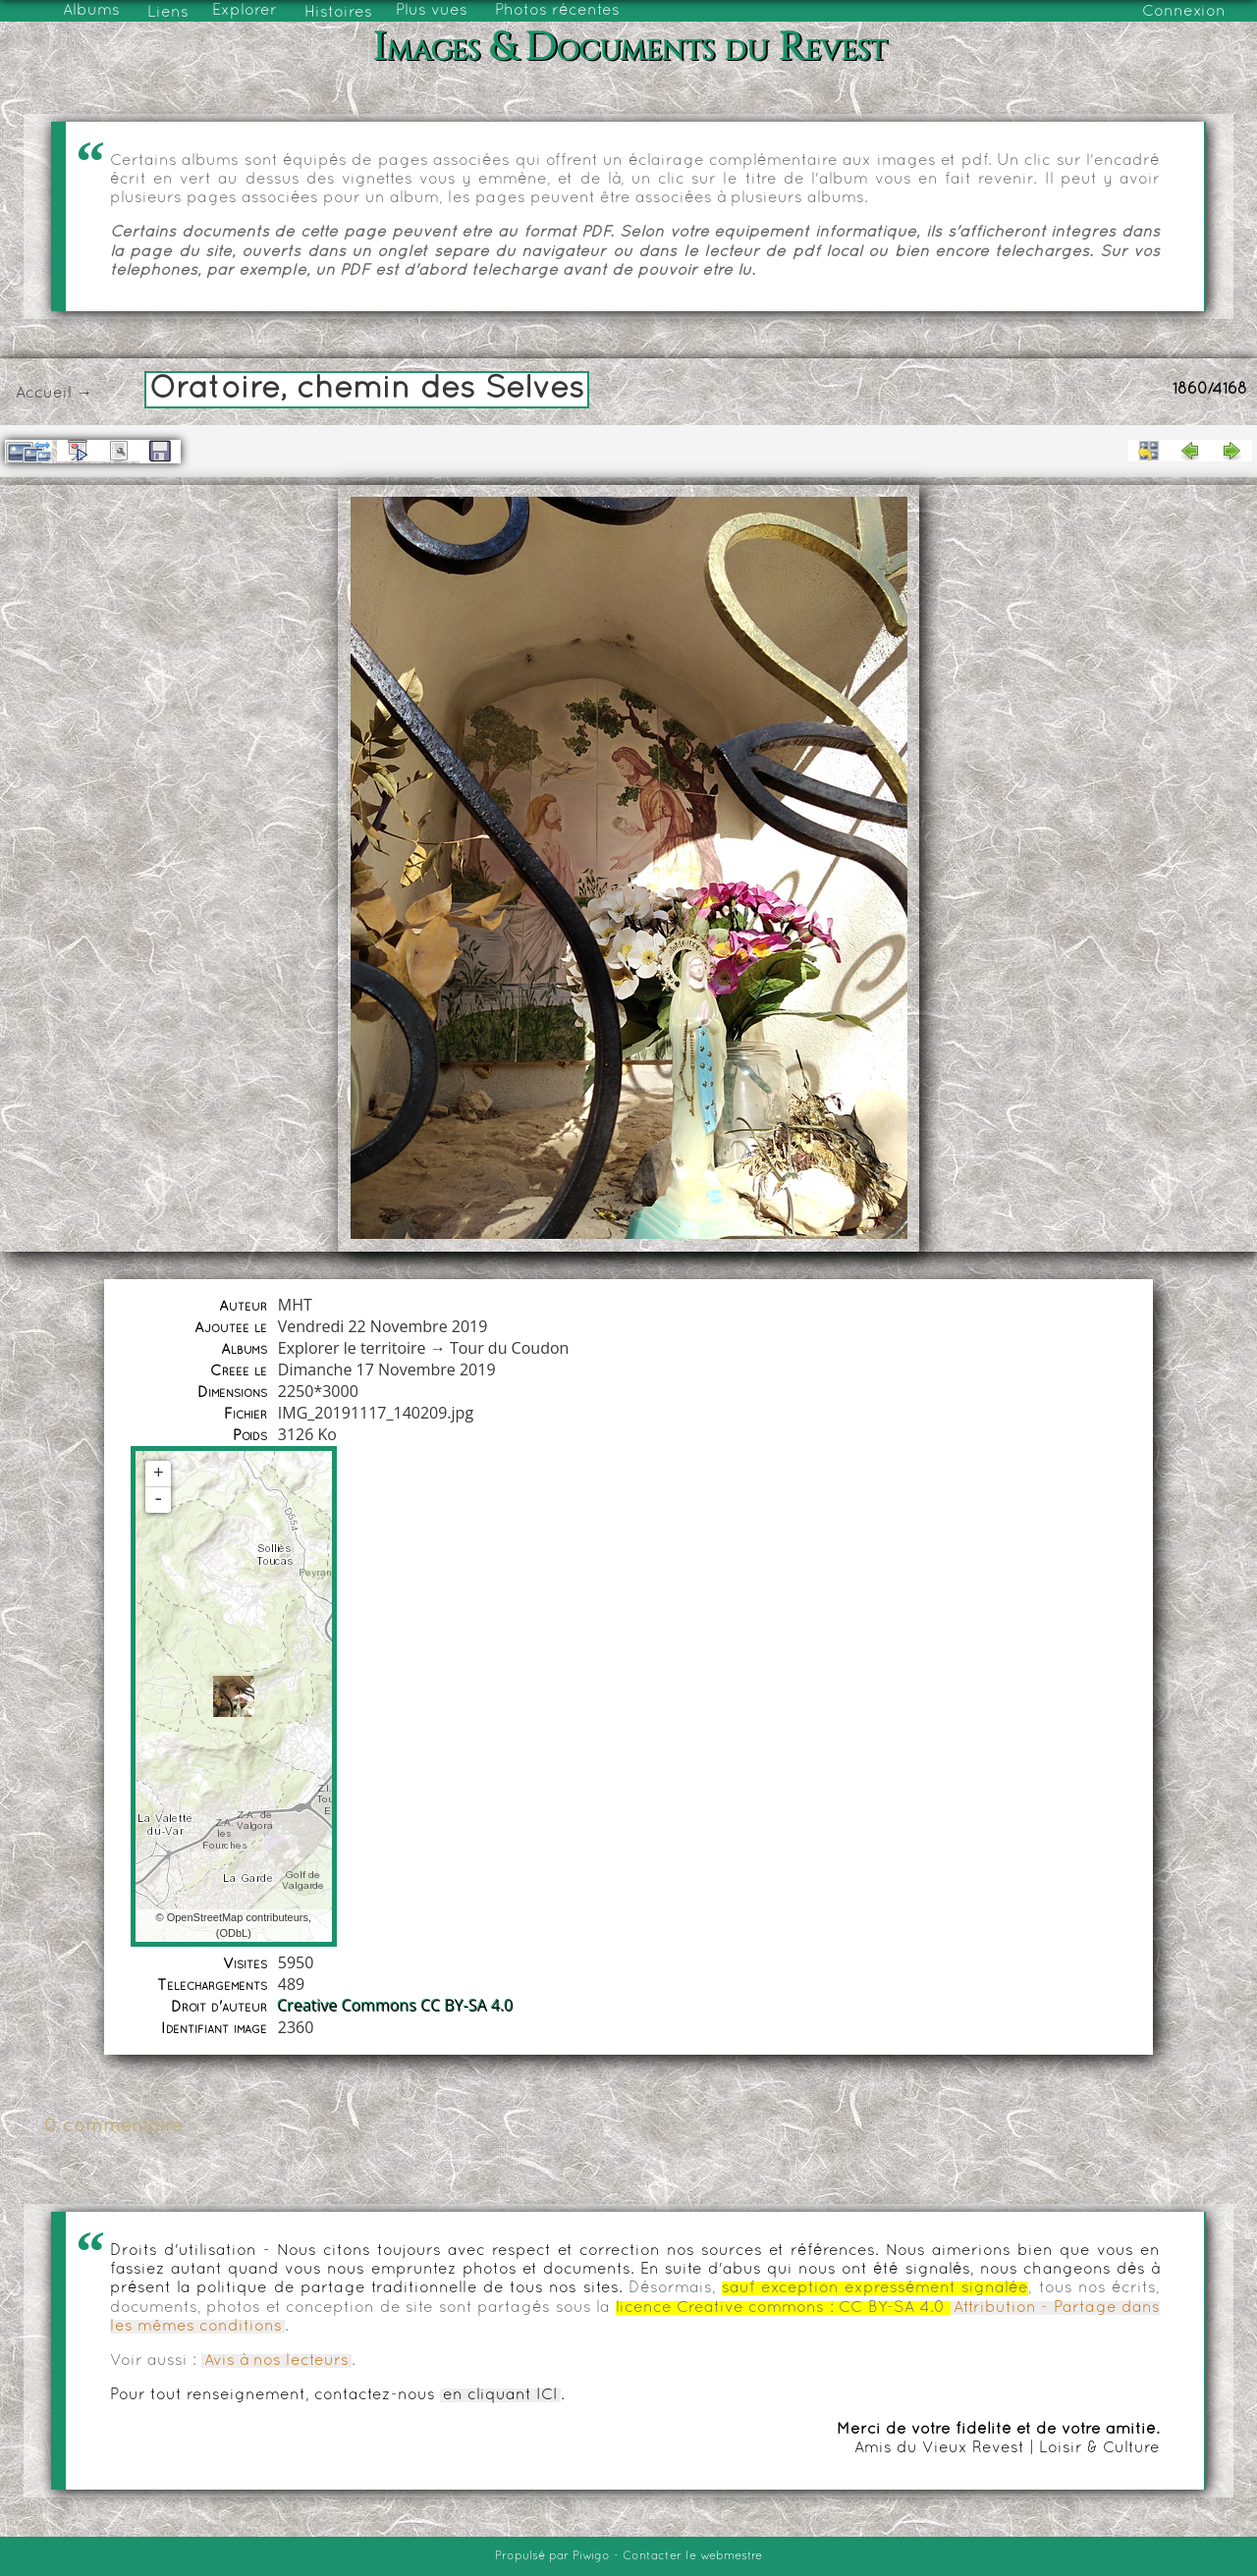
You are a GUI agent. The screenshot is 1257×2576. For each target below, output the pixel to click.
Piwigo (591, 2556)
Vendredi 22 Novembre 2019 (383, 1326)
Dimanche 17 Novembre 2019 (387, 1369)
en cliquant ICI (500, 2395)
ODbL (233, 1933)
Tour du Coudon (509, 1348)
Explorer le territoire (352, 1348)
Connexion (1184, 12)
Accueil (44, 394)
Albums (91, 11)
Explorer (244, 11)
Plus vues (431, 11)
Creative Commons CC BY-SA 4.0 (396, 2005)
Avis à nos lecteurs (276, 2361)
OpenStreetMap (205, 1917)
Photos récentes (557, 11)
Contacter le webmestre (692, 2556)
